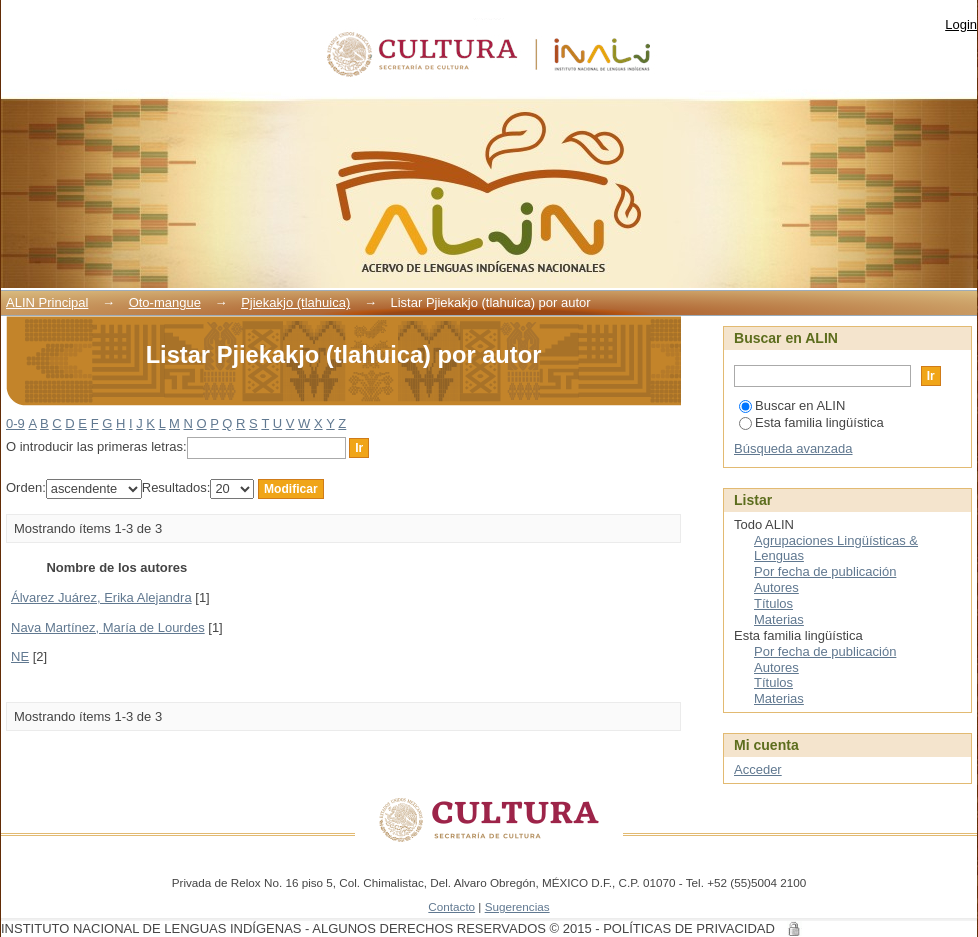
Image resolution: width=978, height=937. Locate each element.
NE (20, 656)
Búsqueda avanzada (793, 448)
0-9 (15, 423)
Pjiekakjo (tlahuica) (295, 302)
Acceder (758, 769)
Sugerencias (517, 906)
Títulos (773, 603)
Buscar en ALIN (792, 405)
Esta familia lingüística (811, 422)
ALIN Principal (47, 302)
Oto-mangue (165, 302)
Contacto (451, 906)
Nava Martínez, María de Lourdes (108, 627)
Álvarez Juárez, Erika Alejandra (101, 597)
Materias (779, 619)
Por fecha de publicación (825, 571)
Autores (776, 587)
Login (961, 24)
